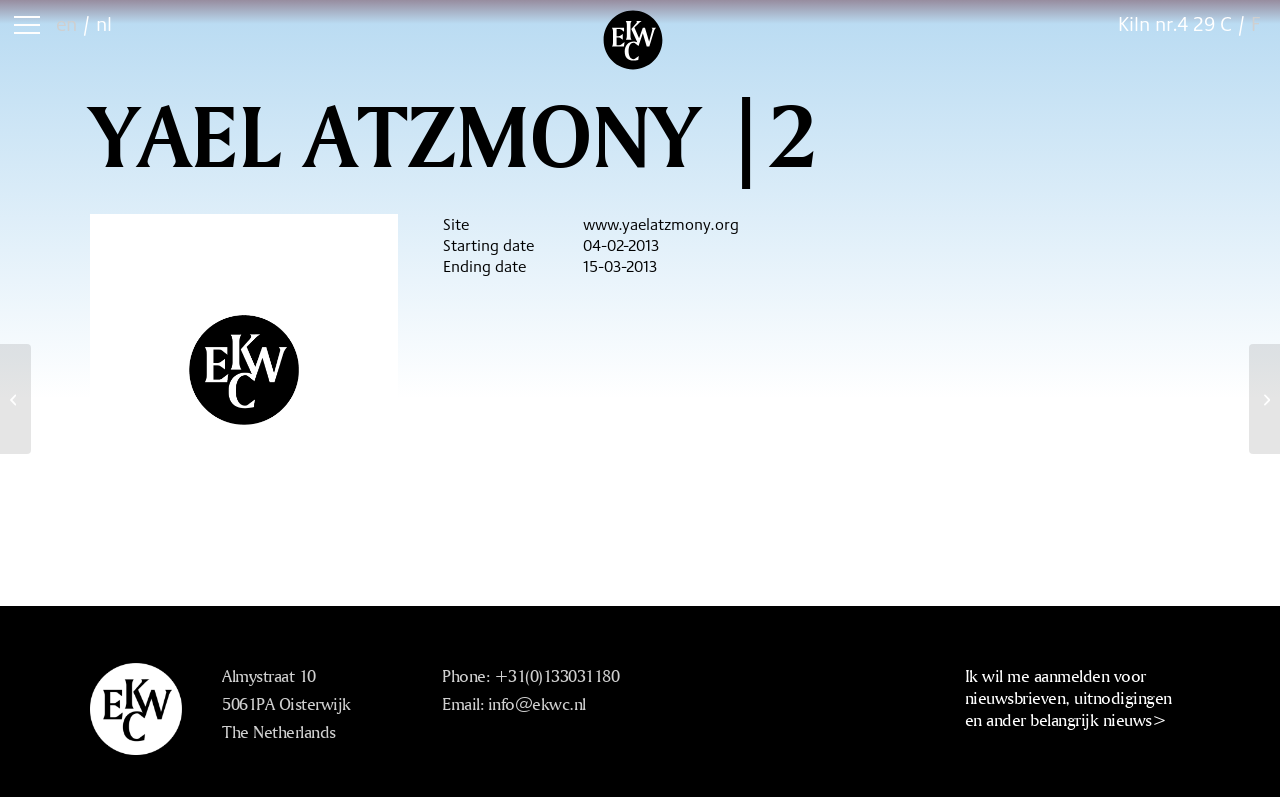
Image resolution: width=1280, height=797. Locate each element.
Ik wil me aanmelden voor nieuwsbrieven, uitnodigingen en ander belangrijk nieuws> (1068, 697)
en (66, 23)
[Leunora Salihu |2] (15, 399)
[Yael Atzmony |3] (1264, 399)
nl (104, 23)
